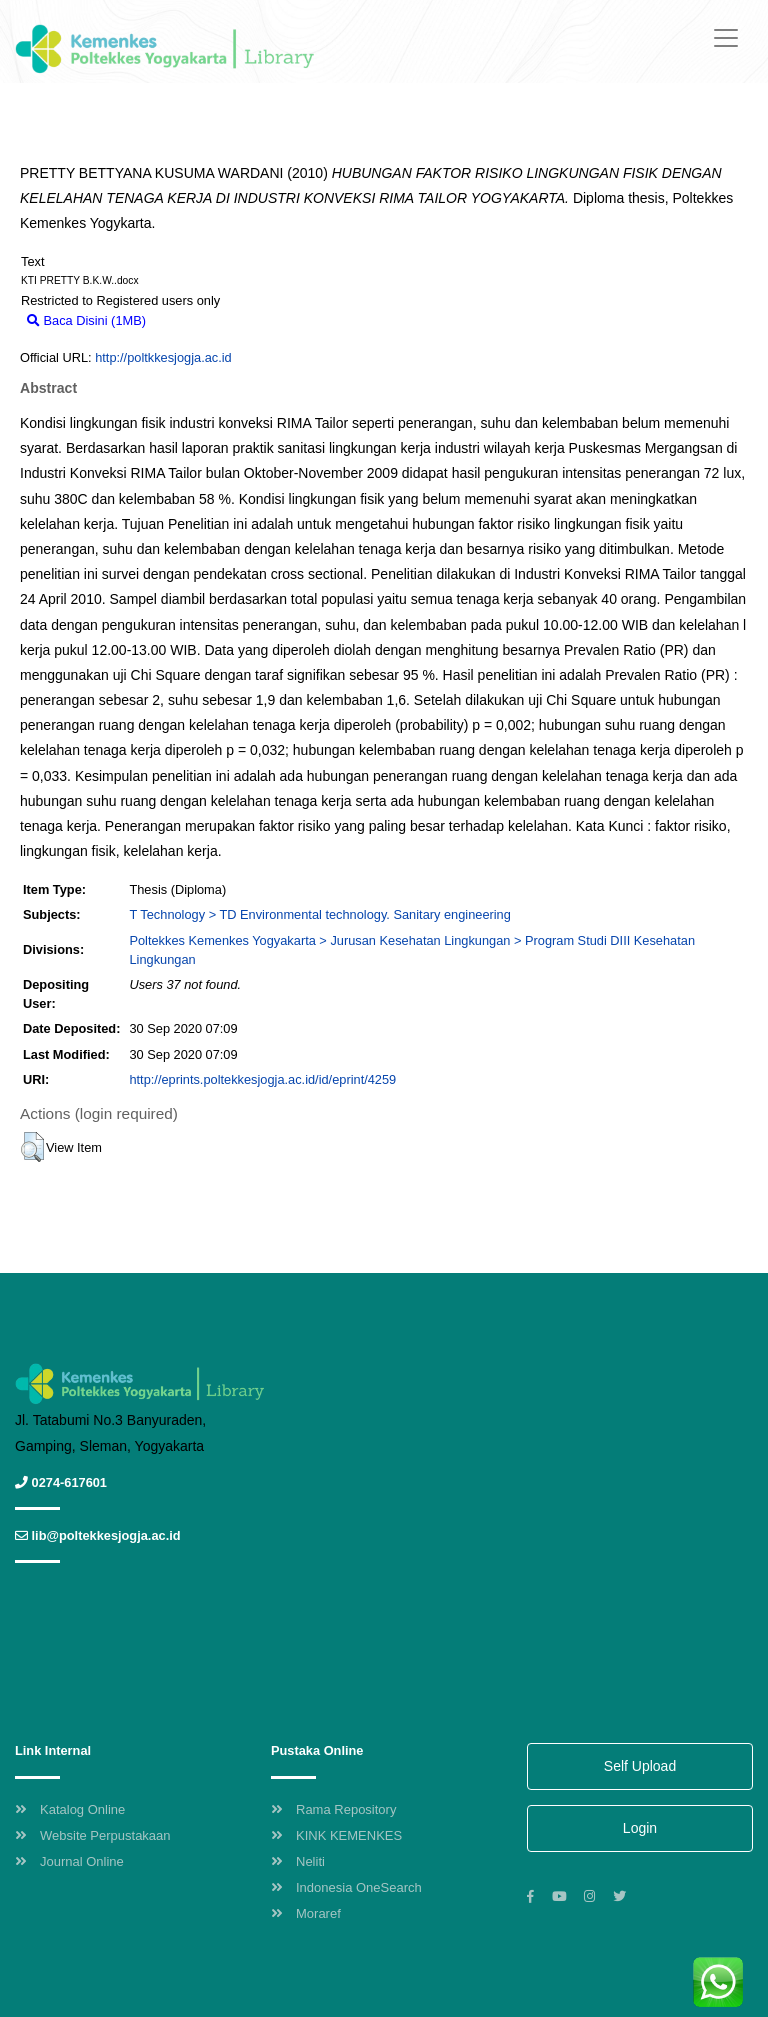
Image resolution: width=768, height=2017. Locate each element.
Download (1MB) (203, 320)
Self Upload (640, 1766)
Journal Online (69, 1861)
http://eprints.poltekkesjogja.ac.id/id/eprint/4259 (262, 1079)
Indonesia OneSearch (346, 1887)
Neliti (298, 1861)
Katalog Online (70, 1809)
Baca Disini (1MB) (86, 320)
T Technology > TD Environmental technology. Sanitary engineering (319, 914)
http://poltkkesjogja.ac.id (163, 357)
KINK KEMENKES (336, 1835)
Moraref (306, 1913)
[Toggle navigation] (726, 38)
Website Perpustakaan (93, 1835)
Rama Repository (333, 1809)
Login (640, 1828)
